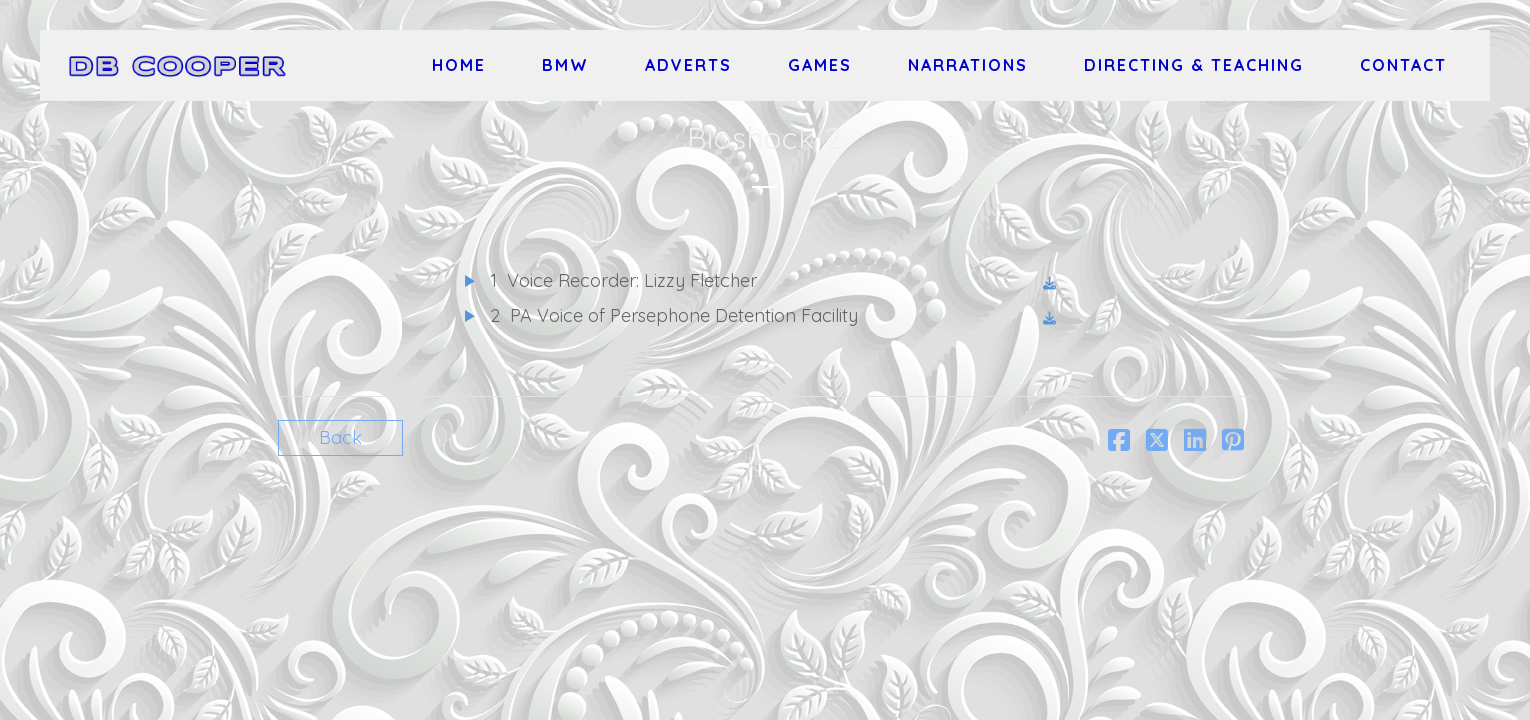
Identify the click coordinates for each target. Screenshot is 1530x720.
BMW (565, 65)
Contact (1403, 65)
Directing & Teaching (1194, 65)
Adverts (688, 65)
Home (459, 65)
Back (340, 437)
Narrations (968, 65)
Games (820, 65)
